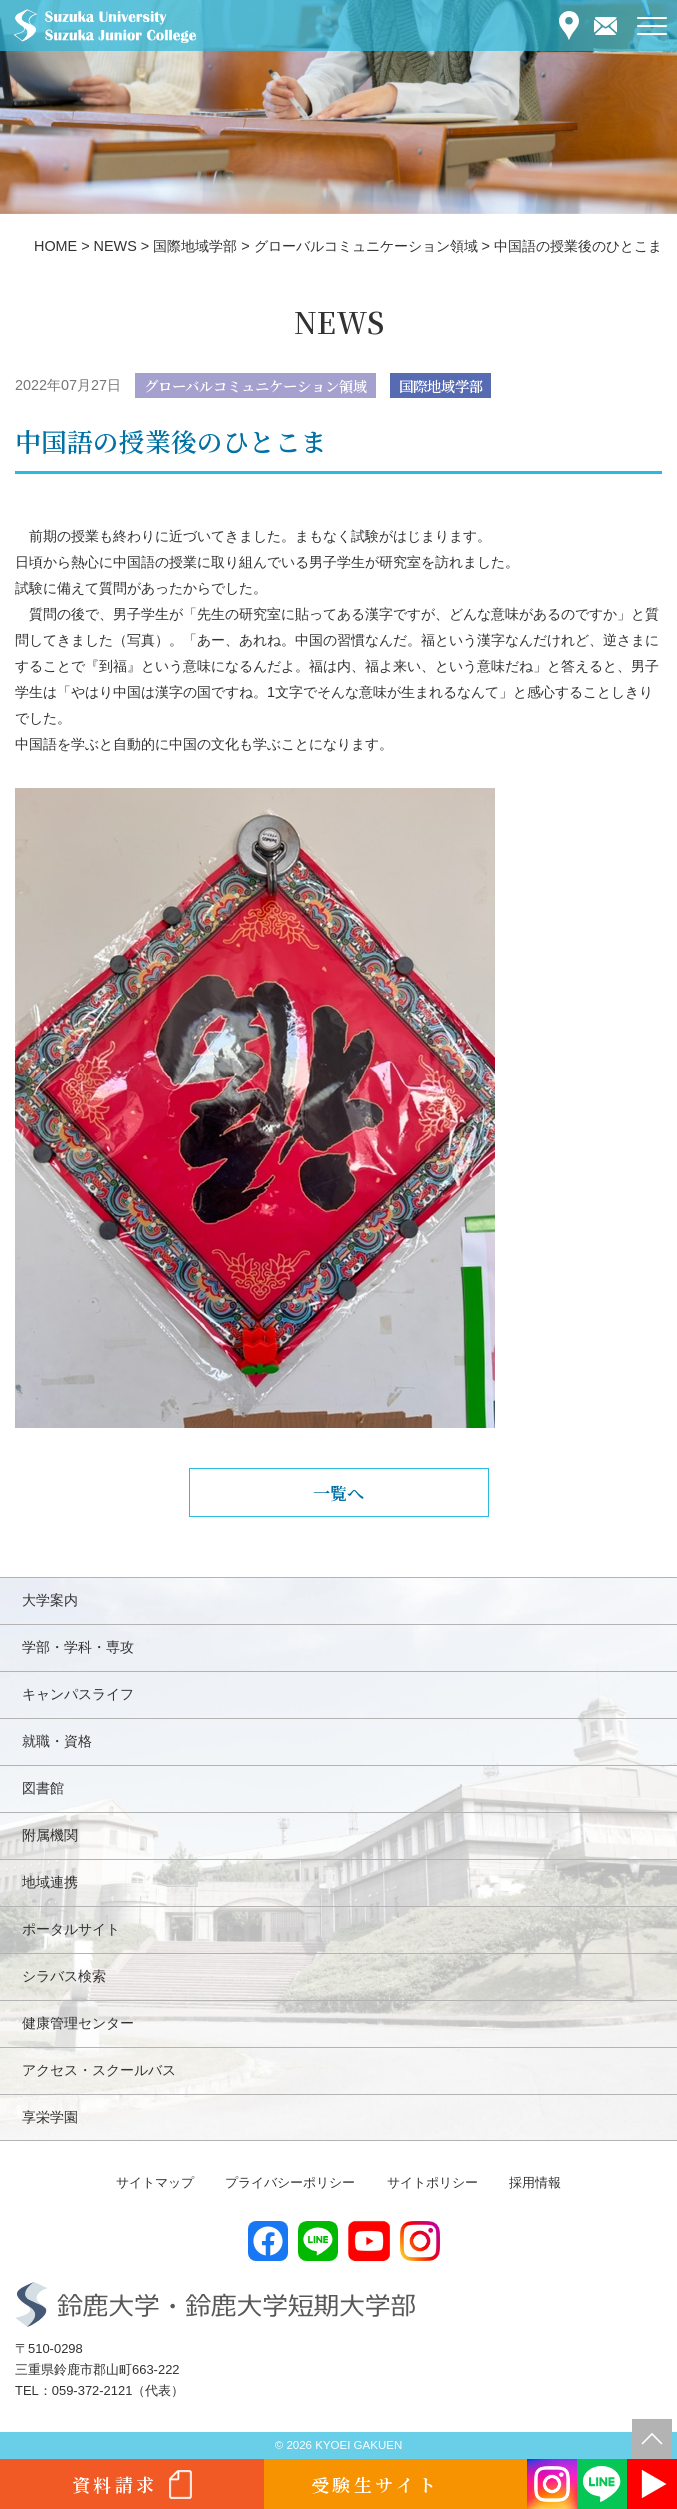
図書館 (43, 1788)
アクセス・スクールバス (99, 2070)
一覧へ (338, 1492)
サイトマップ (155, 2182)
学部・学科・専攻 (78, 1647)
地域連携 (50, 1882)
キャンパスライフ (78, 1694)
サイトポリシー (432, 2182)
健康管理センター (78, 2023)
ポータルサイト (71, 1929)
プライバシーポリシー (290, 2182)
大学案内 (50, 1600)
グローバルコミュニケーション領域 (255, 385)
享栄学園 (50, 2117)
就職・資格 (57, 1741)
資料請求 (115, 2484)
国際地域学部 (441, 385)
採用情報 (535, 2182)
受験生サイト (375, 2484)
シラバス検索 (64, 1976)
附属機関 (50, 1835)
